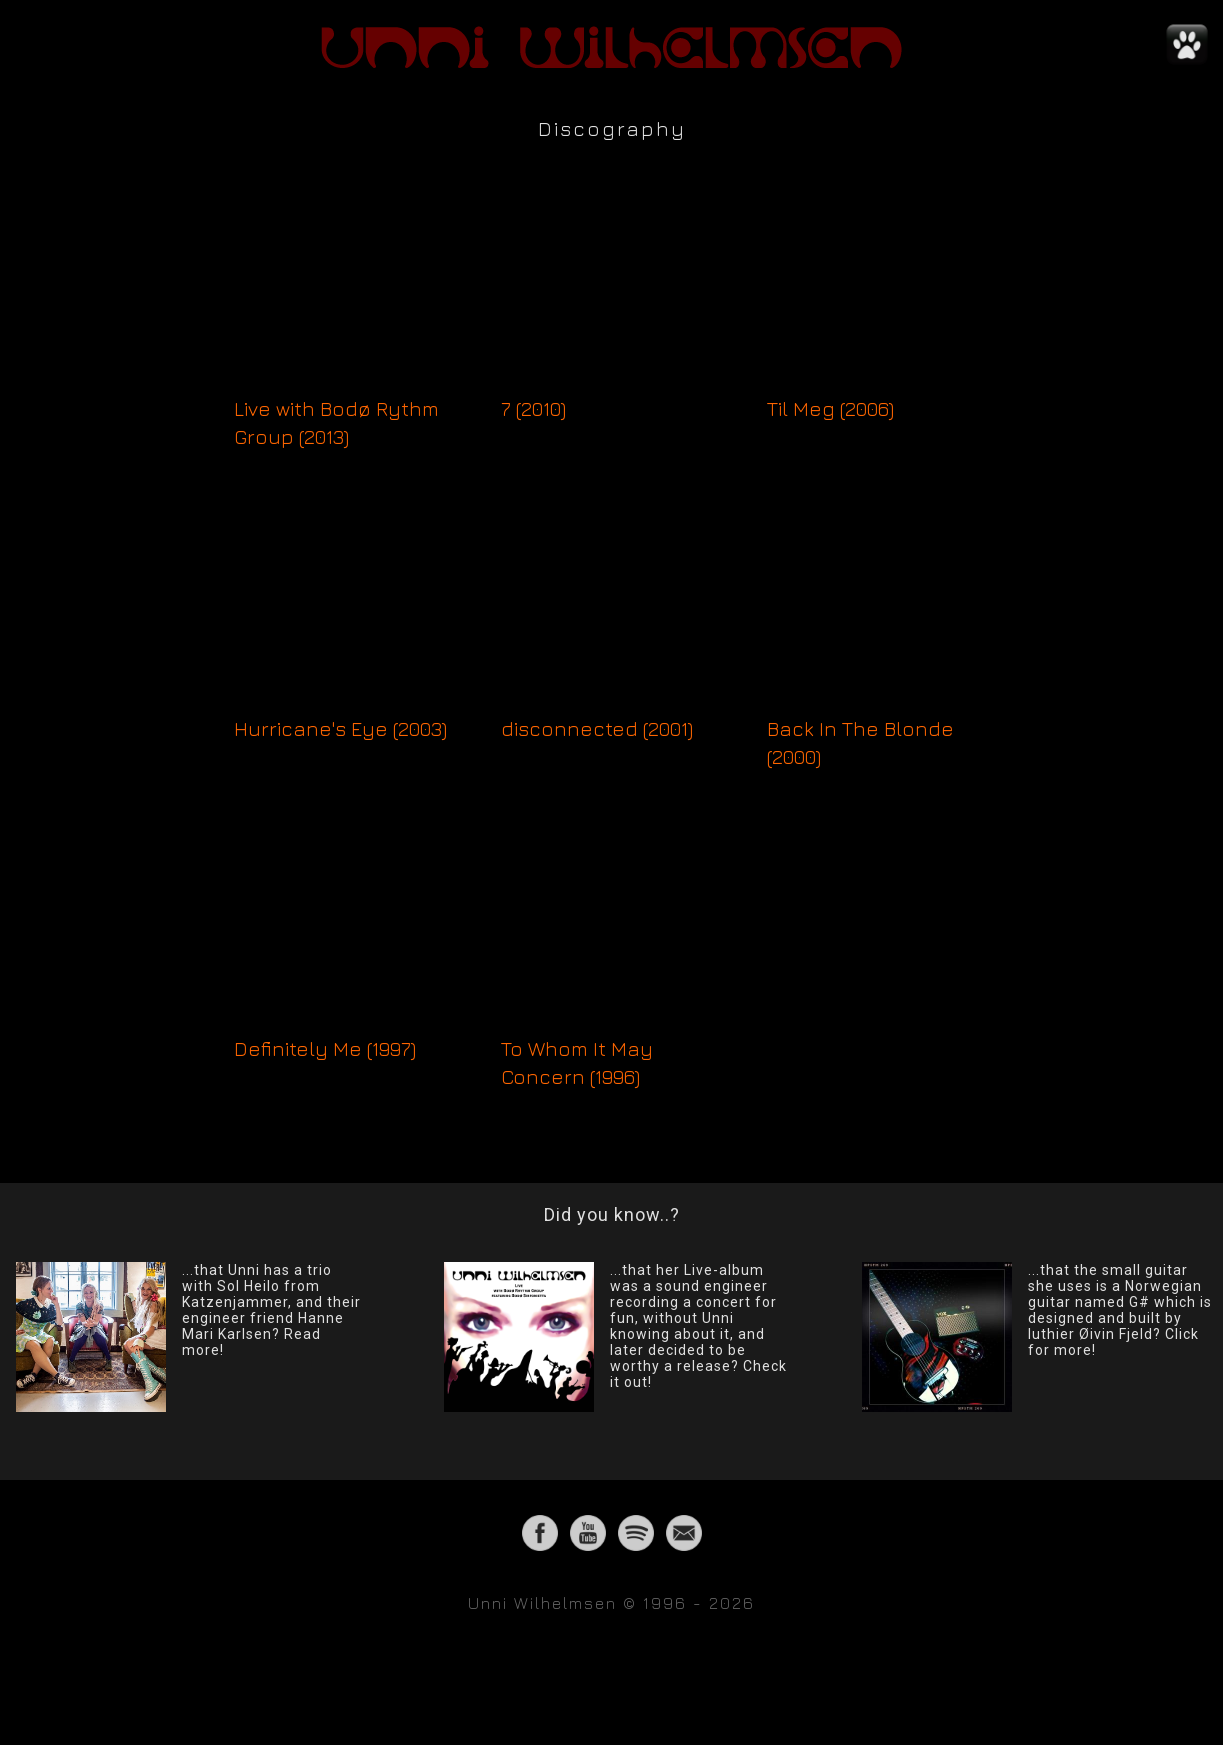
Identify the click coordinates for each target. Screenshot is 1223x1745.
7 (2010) (533, 408)
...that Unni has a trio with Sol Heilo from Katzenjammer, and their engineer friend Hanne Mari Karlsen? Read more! (271, 1310)
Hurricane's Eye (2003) (340, 728)
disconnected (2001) (597, 728)
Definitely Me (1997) (325, 1048)
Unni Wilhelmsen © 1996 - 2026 (611, 1603)
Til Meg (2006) (830, 408)
